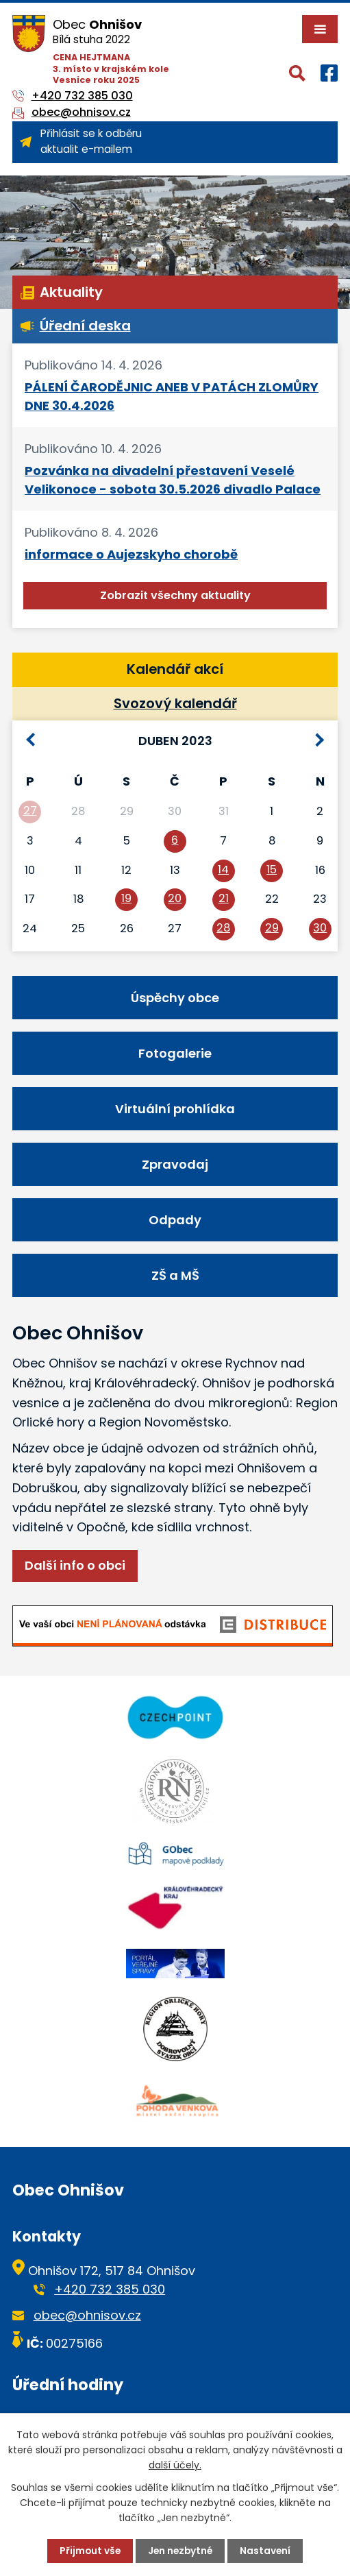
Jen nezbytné (180, 2550)
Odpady (175, 1219)
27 (30, 810)
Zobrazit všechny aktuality (175, 595)
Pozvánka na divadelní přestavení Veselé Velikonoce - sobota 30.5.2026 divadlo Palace (173, 480)
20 (175, 898)
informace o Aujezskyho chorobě (131, 554)
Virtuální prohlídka (175, 1108)
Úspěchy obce (175, 997)
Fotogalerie (175, 1053)
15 (271, 869)
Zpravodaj (175, 1164)
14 (223, 869)
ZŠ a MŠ (175, 1275)
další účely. (175, 2465)
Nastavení (267, 2550)
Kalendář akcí (175, 669)
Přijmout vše (89, 2550)
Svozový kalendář (175, 703)
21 (223, 898)
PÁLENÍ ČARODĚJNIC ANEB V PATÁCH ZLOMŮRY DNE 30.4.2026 (171, 396)
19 (126, 898)
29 (272, 928)
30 (320, 928)
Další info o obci (75, 1565)
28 (223, 928)
